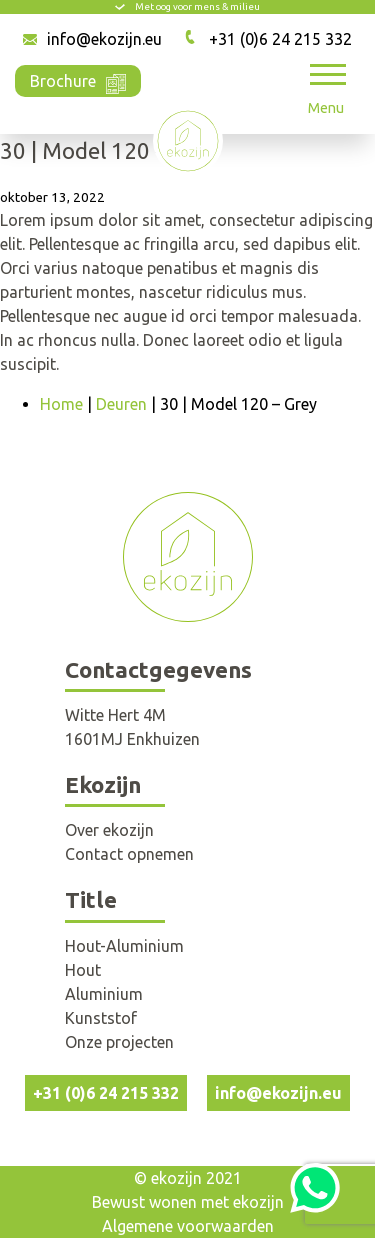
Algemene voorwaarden (188, 1226)
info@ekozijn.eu (104, 39)
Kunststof (101, 1018)
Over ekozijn (109, 830)
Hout (83, 970)
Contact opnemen (129, 854)
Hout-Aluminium (124, 946)
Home (61, 404)
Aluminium (104, 994)
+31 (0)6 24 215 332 (280, 39)
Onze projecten (119, 1042)
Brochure (78, 79)
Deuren (121, 404)
